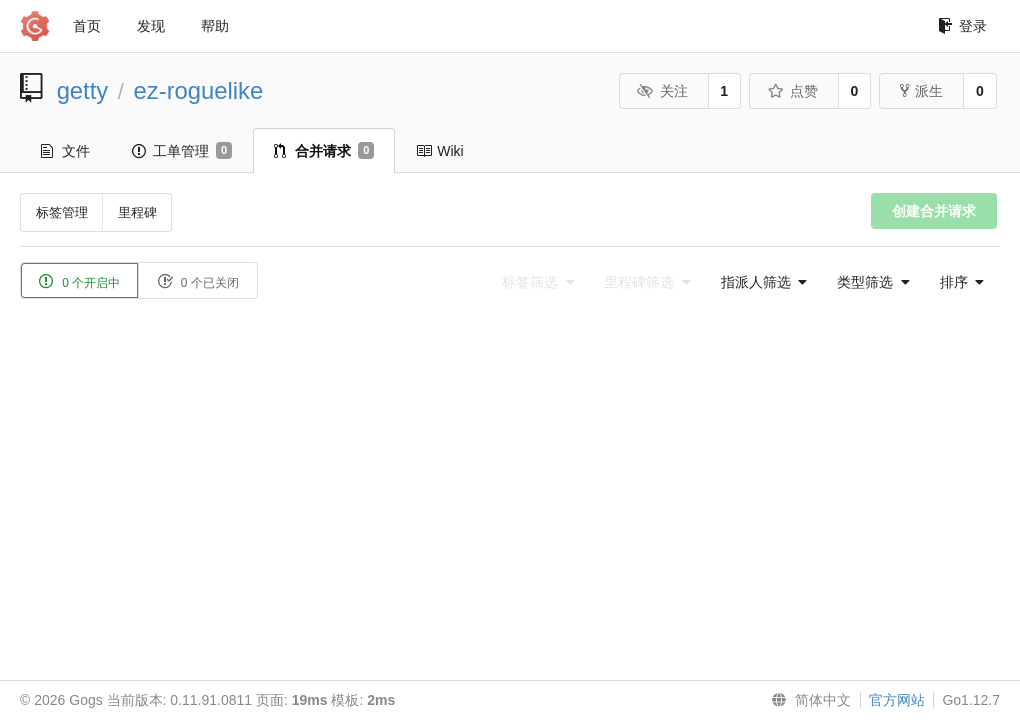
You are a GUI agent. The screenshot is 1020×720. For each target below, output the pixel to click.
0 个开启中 (79, 281)
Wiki (439, 151)
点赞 (792, 91)
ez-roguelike (199, 90)
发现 (151, 26)
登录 (962, 26)
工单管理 (182, 151)
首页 (87, 26)
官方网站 (897, 700)
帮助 (215, 26)
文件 (65, 151)
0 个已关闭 (197, 281)
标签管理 (62, 212)
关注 (662, 91)
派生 (921, 91)
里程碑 (137, 212)
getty (83, 90)
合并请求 (324, 151)
